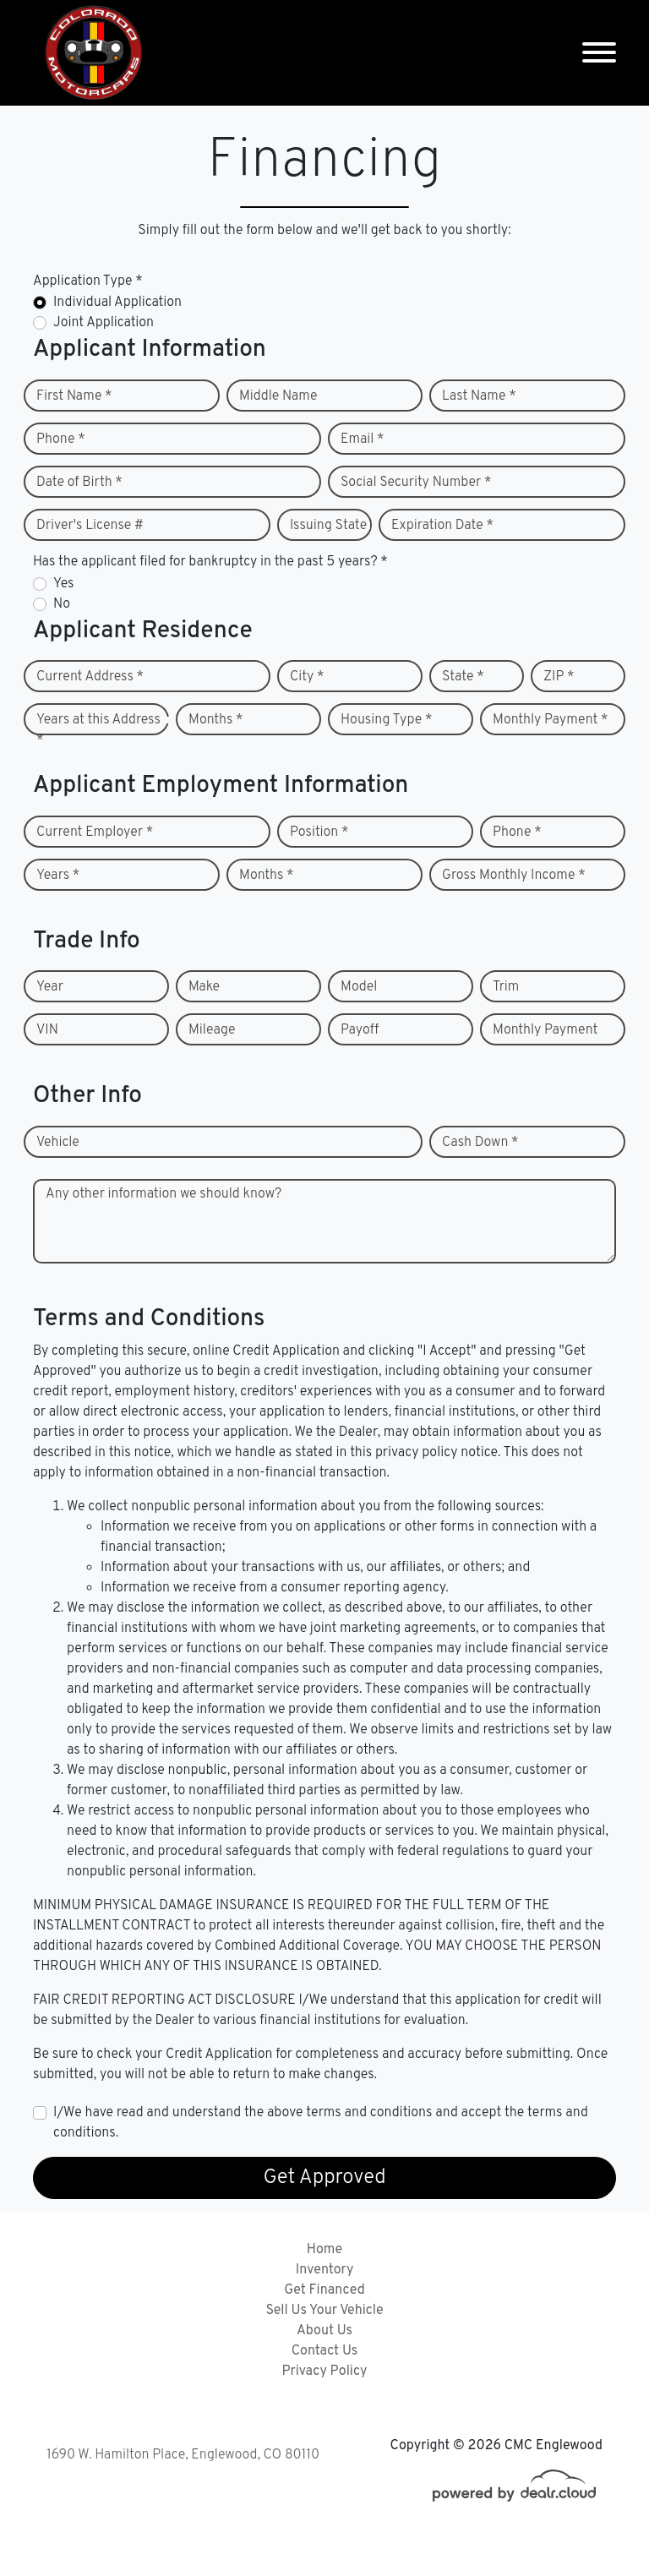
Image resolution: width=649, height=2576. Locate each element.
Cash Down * (480, 1142)
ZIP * (559, 677)
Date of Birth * (79, 482)
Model (359, 987)
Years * (57, 875)
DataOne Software (303, 2546)
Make (204, 987)
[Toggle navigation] (599, 53)
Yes (63, 584)
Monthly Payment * (550, 720)
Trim (506, 987)
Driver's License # (90, 525)
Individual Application (117, 302)
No (61, 604)
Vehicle (57, 1142)
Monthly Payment (545, 1030)
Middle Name (278, 396)
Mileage (211, 1030)
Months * (215, 720)
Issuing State (328, 525)
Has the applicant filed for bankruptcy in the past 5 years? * (210, 562)
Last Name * (479, 396)
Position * (319, 832)
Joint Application (103, 322)
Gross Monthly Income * (514, 875)
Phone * (60, 439)
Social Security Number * (416, 482)
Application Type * (88, 281)
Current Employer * (94, 832)
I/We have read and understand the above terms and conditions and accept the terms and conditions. (320, 2123)
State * (463, 677)
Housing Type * (386, 720)
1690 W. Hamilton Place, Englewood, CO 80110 (182, 2455)
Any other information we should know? (163, 1194)
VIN (47, 1030)
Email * (362, 439)
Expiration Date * (442, 525)
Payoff (360, 1030)
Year (49, 987)
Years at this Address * (98, 730)
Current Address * (90, 677)
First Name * (74, 396)
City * (307, 677)
